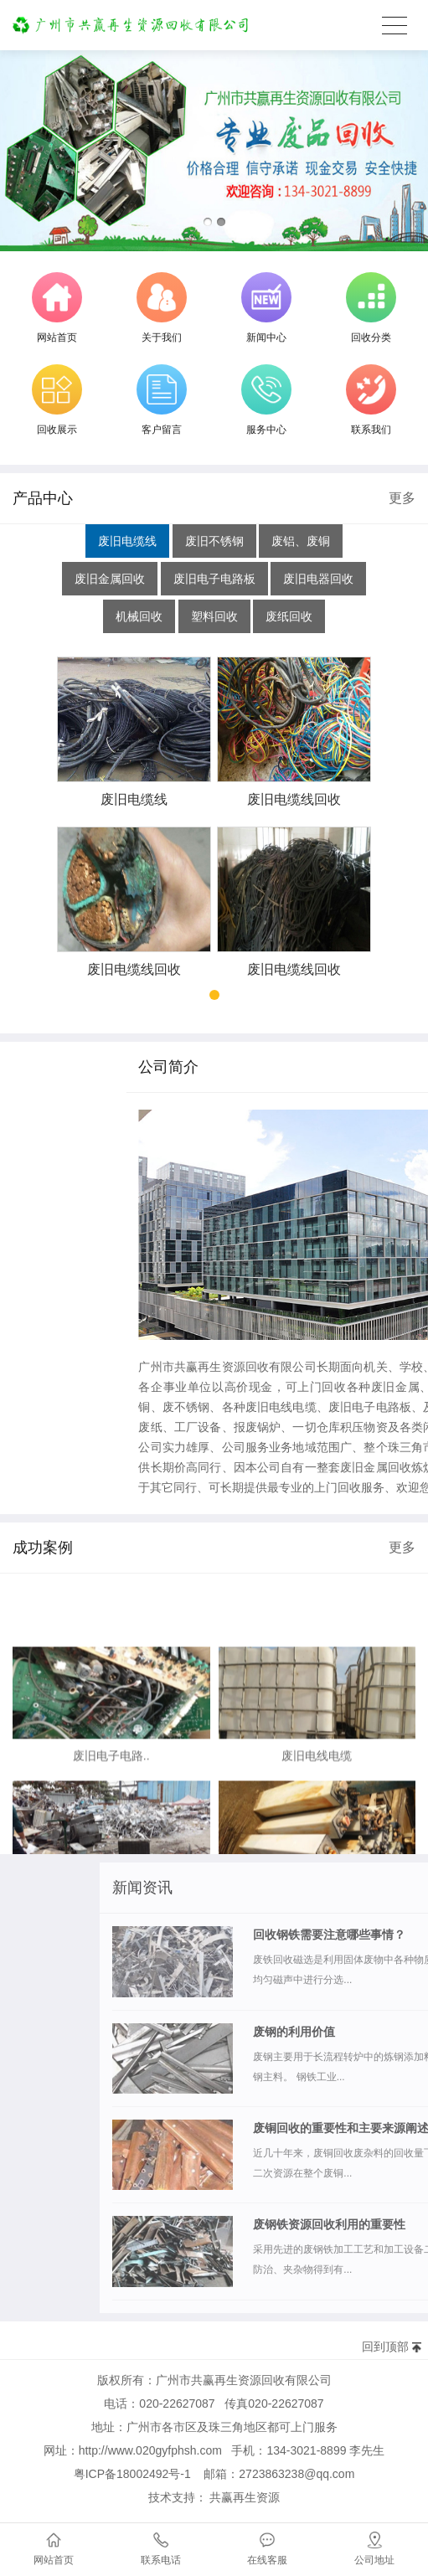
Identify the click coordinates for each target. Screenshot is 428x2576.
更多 (402, 498)
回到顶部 (385, 2346)
